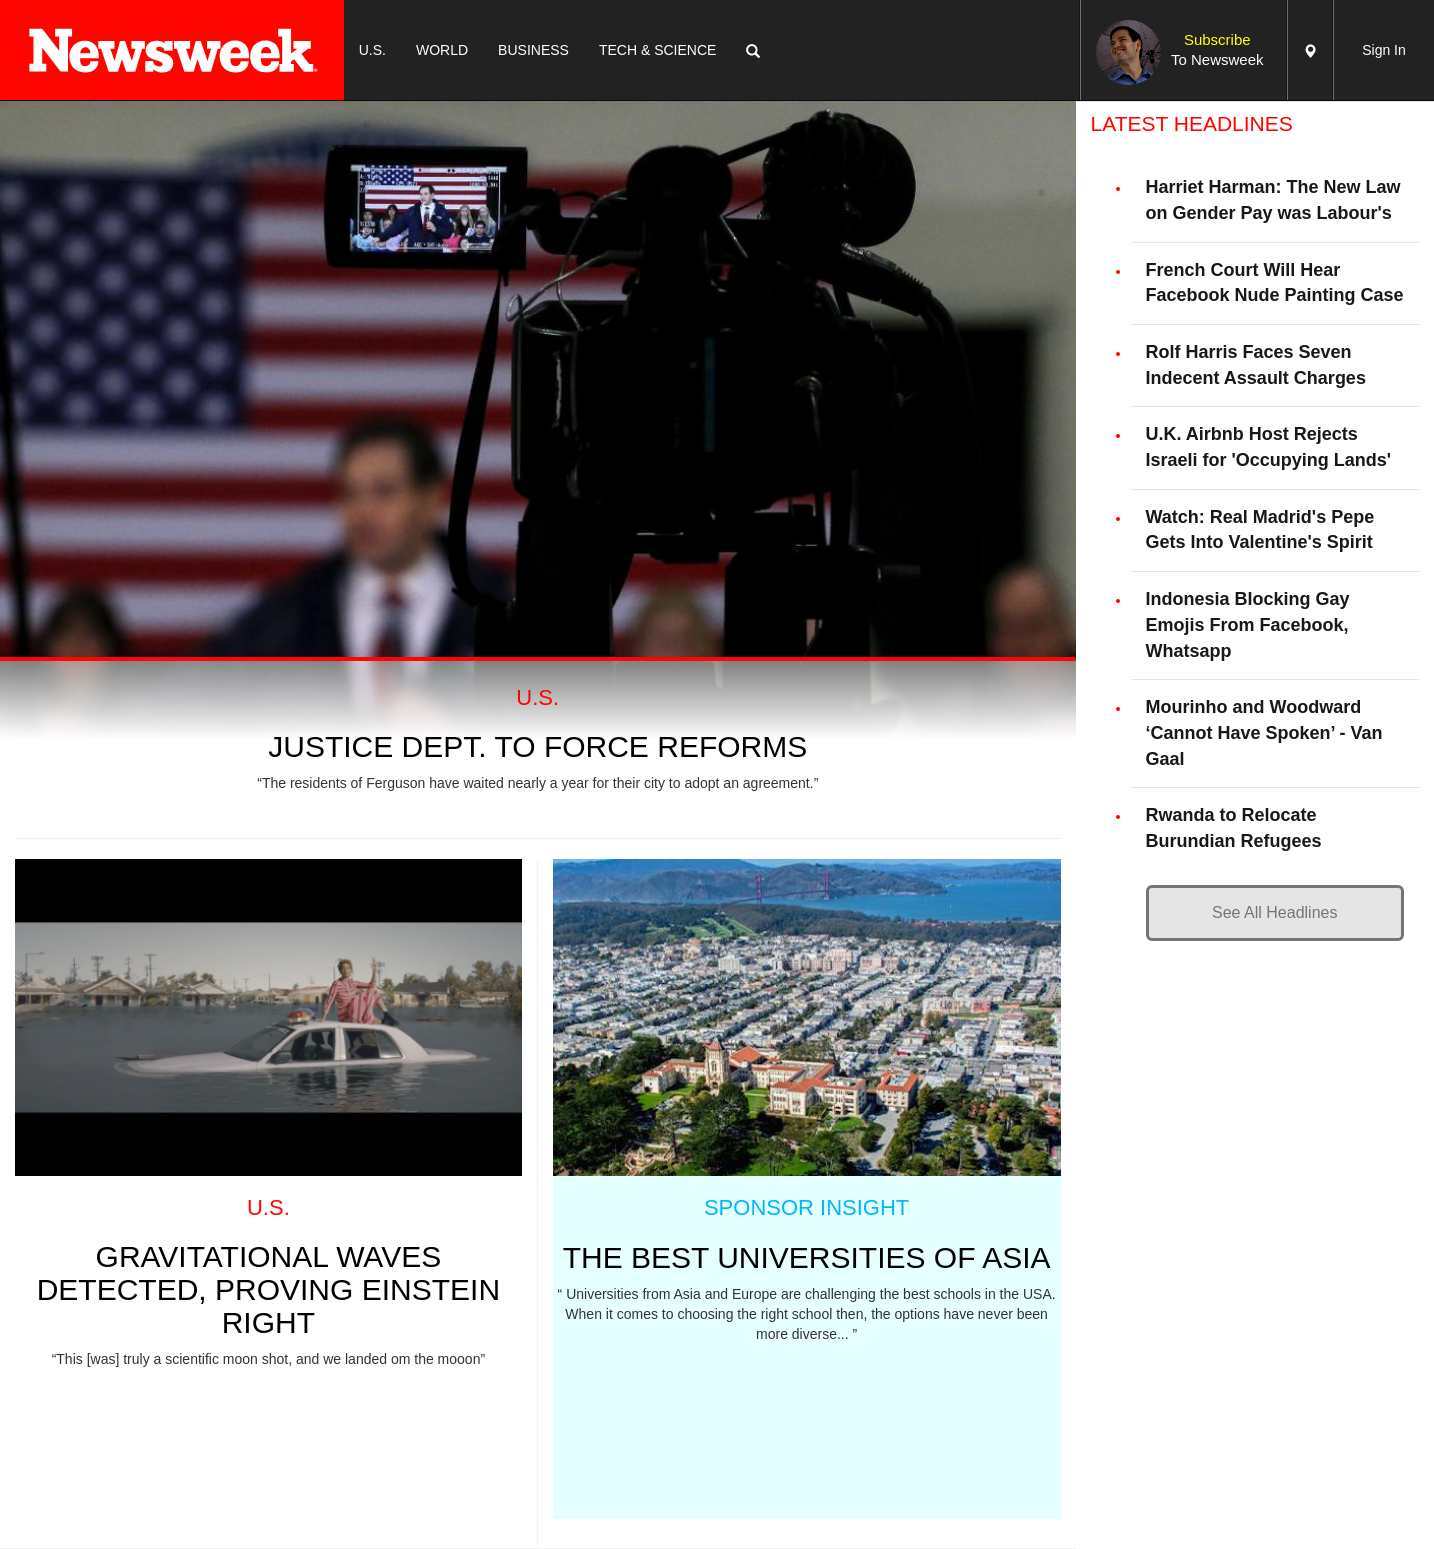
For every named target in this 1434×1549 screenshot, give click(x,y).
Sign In (1384, 50)
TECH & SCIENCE (657, 50)
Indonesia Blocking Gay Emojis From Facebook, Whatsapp (1248, 624)
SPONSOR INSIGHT (806, 1207)
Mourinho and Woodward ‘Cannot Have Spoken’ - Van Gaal (1264, 732)
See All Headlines (1274, 912)
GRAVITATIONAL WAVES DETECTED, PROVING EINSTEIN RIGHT (268, 1289)
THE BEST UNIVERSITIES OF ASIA (807, 1257)
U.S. (372, 50)
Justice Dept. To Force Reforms (537, 746)
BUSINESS (533, 50)
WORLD (442, 50)
